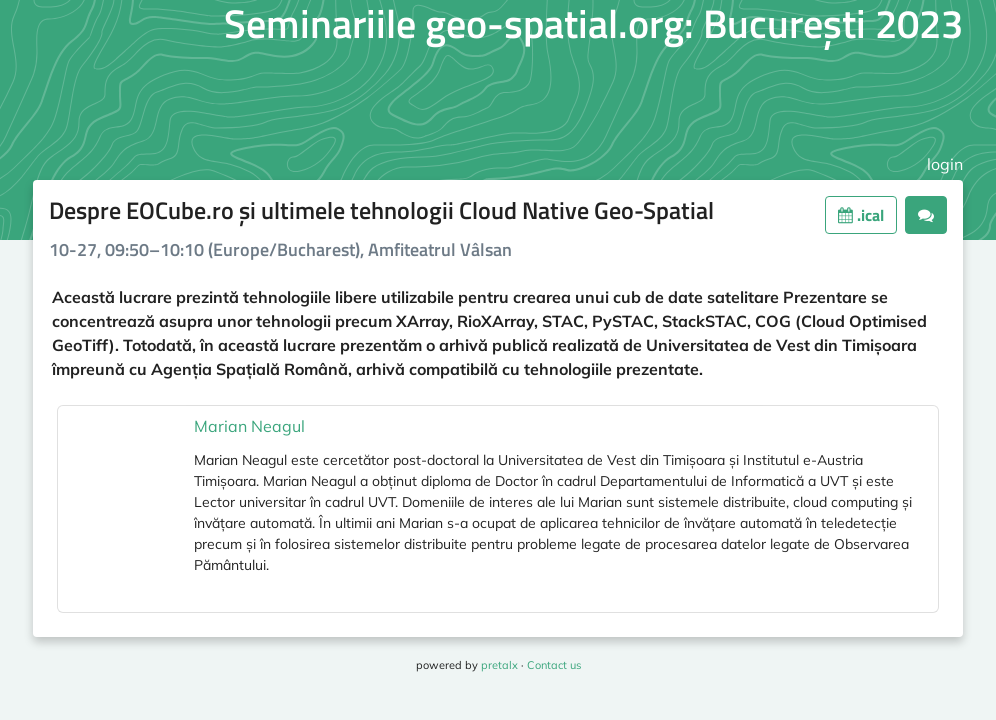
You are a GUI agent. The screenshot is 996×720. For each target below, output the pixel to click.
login (945, 164)
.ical (861, 215)
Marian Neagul (249, 426)
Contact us (554, 665)
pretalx (499, 665)
